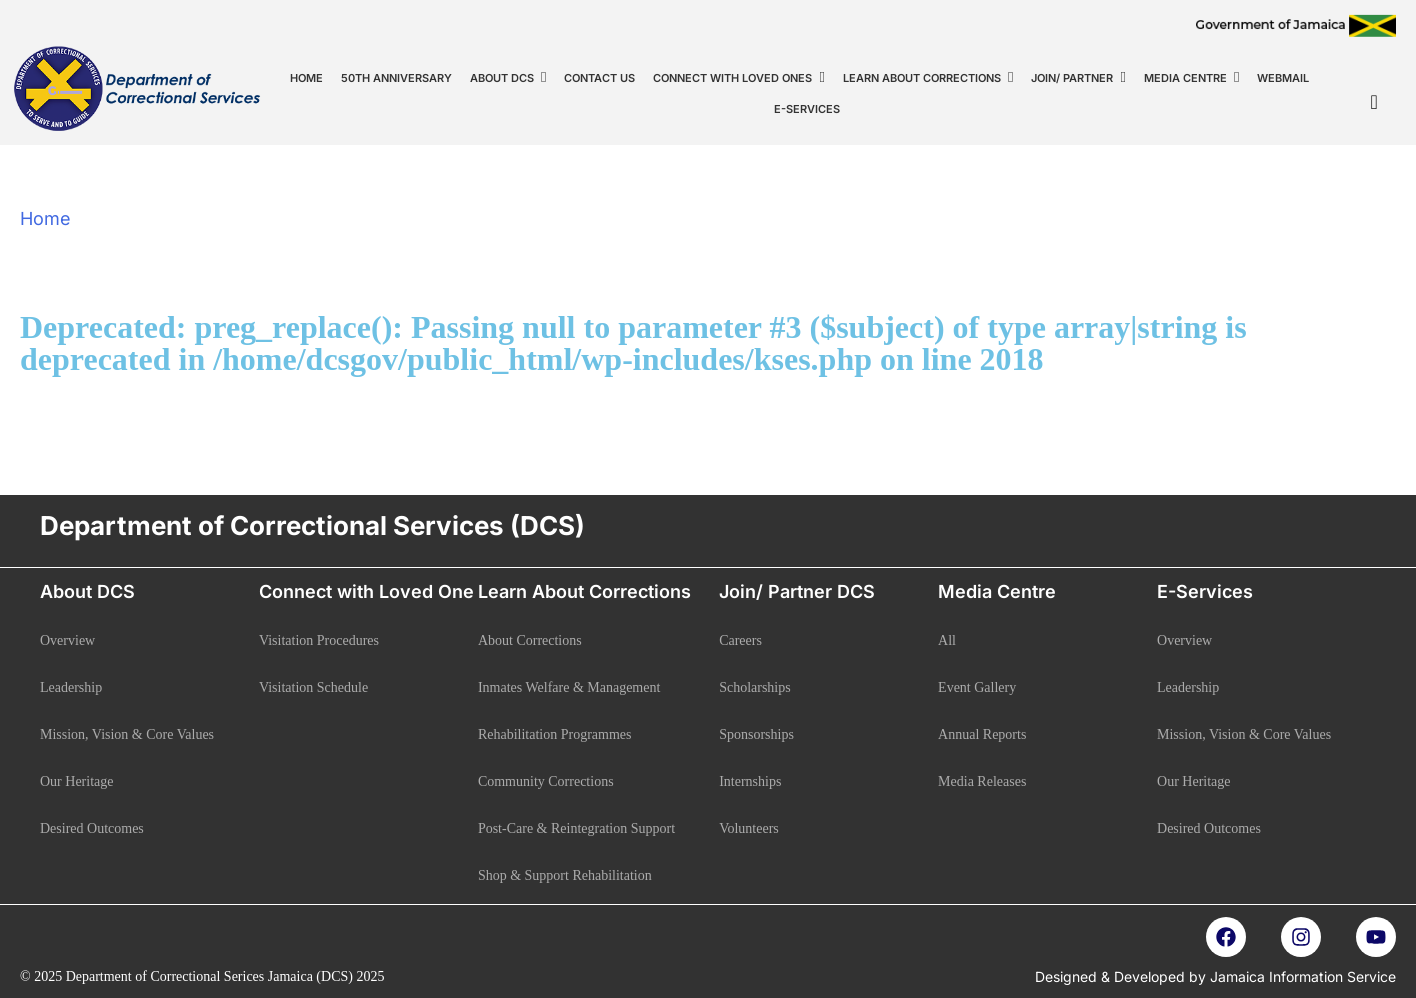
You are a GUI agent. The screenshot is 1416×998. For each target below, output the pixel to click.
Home (45, 218)
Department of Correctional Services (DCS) (312, 525)
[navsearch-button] (1374, 102)
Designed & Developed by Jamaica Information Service (1215, 976)
